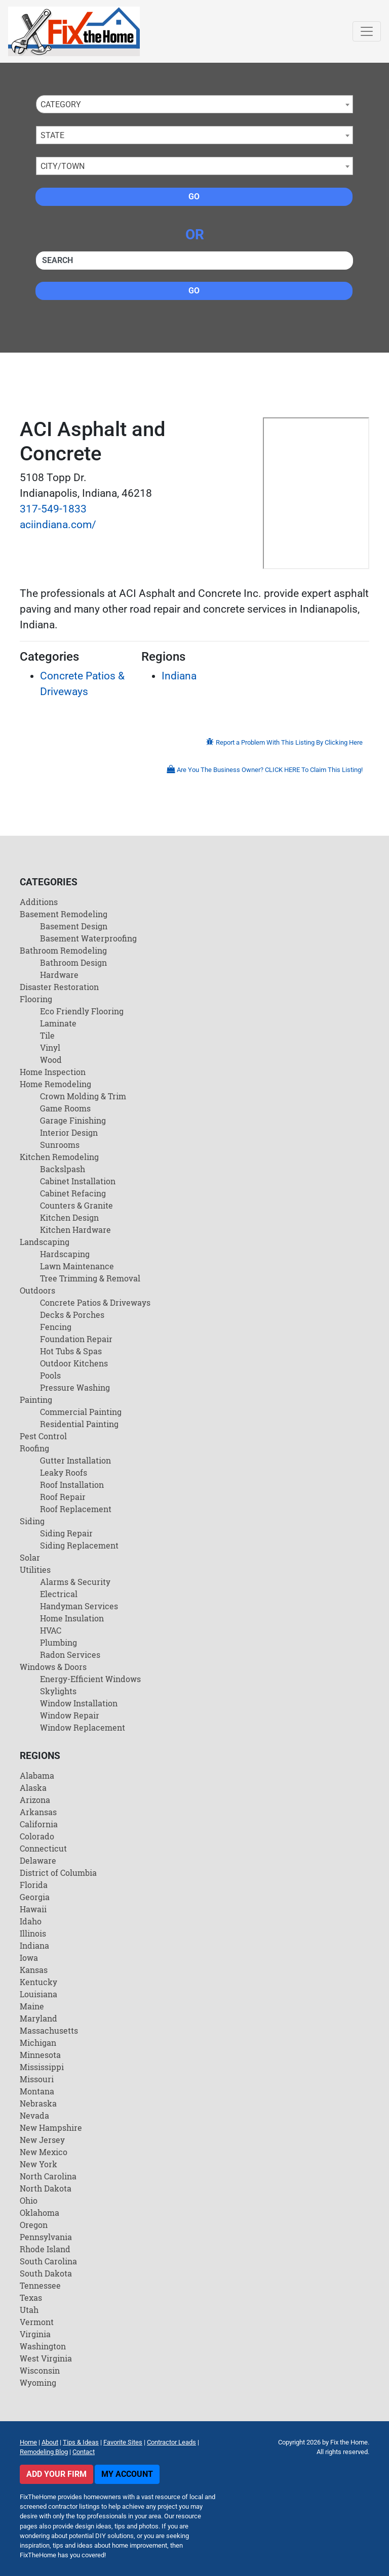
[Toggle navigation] (367, 31)
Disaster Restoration (59, 986)
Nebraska (38, 2103)
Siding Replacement (79, 1545)
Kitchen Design (69, 1217)
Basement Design (73, 926)
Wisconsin (40, 2370)
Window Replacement (82, 1727)
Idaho (31, 1921)
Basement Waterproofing (88, 938)
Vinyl (50, 1047)
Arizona (35, 1799)
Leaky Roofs (63, 1472)
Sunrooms (60, 1144)
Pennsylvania (46, 2236)
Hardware (59, 974)
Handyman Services (79, 1606)
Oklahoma (39, 2212)
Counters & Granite (76, 1205)
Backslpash (62, 1169)
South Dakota (46, 2273)
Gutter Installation (75, 1460)
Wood (51, 1059)
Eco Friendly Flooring (82, 1011)
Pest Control (43, 1436)
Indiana (179, 676)
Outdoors (37, 1290)
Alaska (33, 1787)
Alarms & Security (75, 1581)
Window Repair (69, 1715)
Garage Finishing (73, 1120)
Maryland (38, 2018)
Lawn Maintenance (77, 1266)
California (39, 1824)
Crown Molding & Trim (83, 1096)
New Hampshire (51, 2127)
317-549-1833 (53, 509)
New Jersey (42, 2139)
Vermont (37, 2321)
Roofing (34, 1448)
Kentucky (38, 1982)
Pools (50, 1375)
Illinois (33, 1933)
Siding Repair (66, 1533)
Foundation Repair (76, 1339)
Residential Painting (79, 1424)
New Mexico (43, 2151)
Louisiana (38, 1994)
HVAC (50, 1630)
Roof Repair (63, 1496)
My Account (127, 2474)
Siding (32, 1521)
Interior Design (69, 1132)
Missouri (37, 2079)
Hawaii (33, 1909)
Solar (30, 1557)
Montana (37, 2091)
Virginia (35, 2334)
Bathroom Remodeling (63, 950)
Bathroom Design (73, 962)
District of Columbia (58, 1872)
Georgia (35, 1897)
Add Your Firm (56, 2474)
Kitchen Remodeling (59, 1156)
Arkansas (38, 1812)
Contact (83, 2452)
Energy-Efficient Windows (90, 1678)
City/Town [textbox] (63, 166)
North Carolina (48, 2176)
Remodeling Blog (44, 2452)
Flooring (36, 999)
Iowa (29, 1957)
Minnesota (40, 2054)
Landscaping (44, 1241)
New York (38, 2164)
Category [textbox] (61, 104)
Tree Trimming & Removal (90, 1278)
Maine (32, 2006)
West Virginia (46, 2358)
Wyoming (38, 2382)
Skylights (58, 1691)
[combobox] (194, 104)
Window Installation (79, 1703)
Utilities (35, 1569)
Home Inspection (53, 1071)
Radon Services (70, 1654)
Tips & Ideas (81, 2442)
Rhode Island (45, 2249)
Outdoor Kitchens (74, 1363)
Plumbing (58, 1642)
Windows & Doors (53, 1666)
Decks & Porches (72, 1314)
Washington (43, 2346)
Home (28, 2442)
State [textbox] (52, 135)
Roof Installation (72, 1484)
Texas (31, 2297)
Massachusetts (49, 2030)
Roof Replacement (75, 1509)
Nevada (34, 2115)
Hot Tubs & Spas (71, 1351)
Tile (47, 1035)
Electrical (58, 1593)
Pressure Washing (75, 1387)
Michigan (38, 2042)
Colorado (37, 1836)
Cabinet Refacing (73, 1193)
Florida (34, 1884)
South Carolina (48, 2261)
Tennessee (40, 2285)
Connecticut (43, 1848)
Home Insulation (72, 1618)
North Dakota (45, 2188)
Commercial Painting (81, 1411)
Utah (29, 2309)
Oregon (34, 2224)
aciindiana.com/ (58, 525)
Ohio (28, 2200)
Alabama (37, 1775)
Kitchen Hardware (75, 1229)
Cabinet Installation (77, 1181)
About (50, 2442)
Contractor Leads (171, 2442)
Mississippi (42, 2067)
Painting (36, 1399)
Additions (39, 901)
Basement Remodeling (63, 914)
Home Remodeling (55, 1084)
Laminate (58, 1023)
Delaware (38, 1860)
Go (194, 196)
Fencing (55, 1326)
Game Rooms (65, 1108)
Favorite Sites (122, 2442)
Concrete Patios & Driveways (95, 1302)
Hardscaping (65, 1254)
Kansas (34, 1969)
